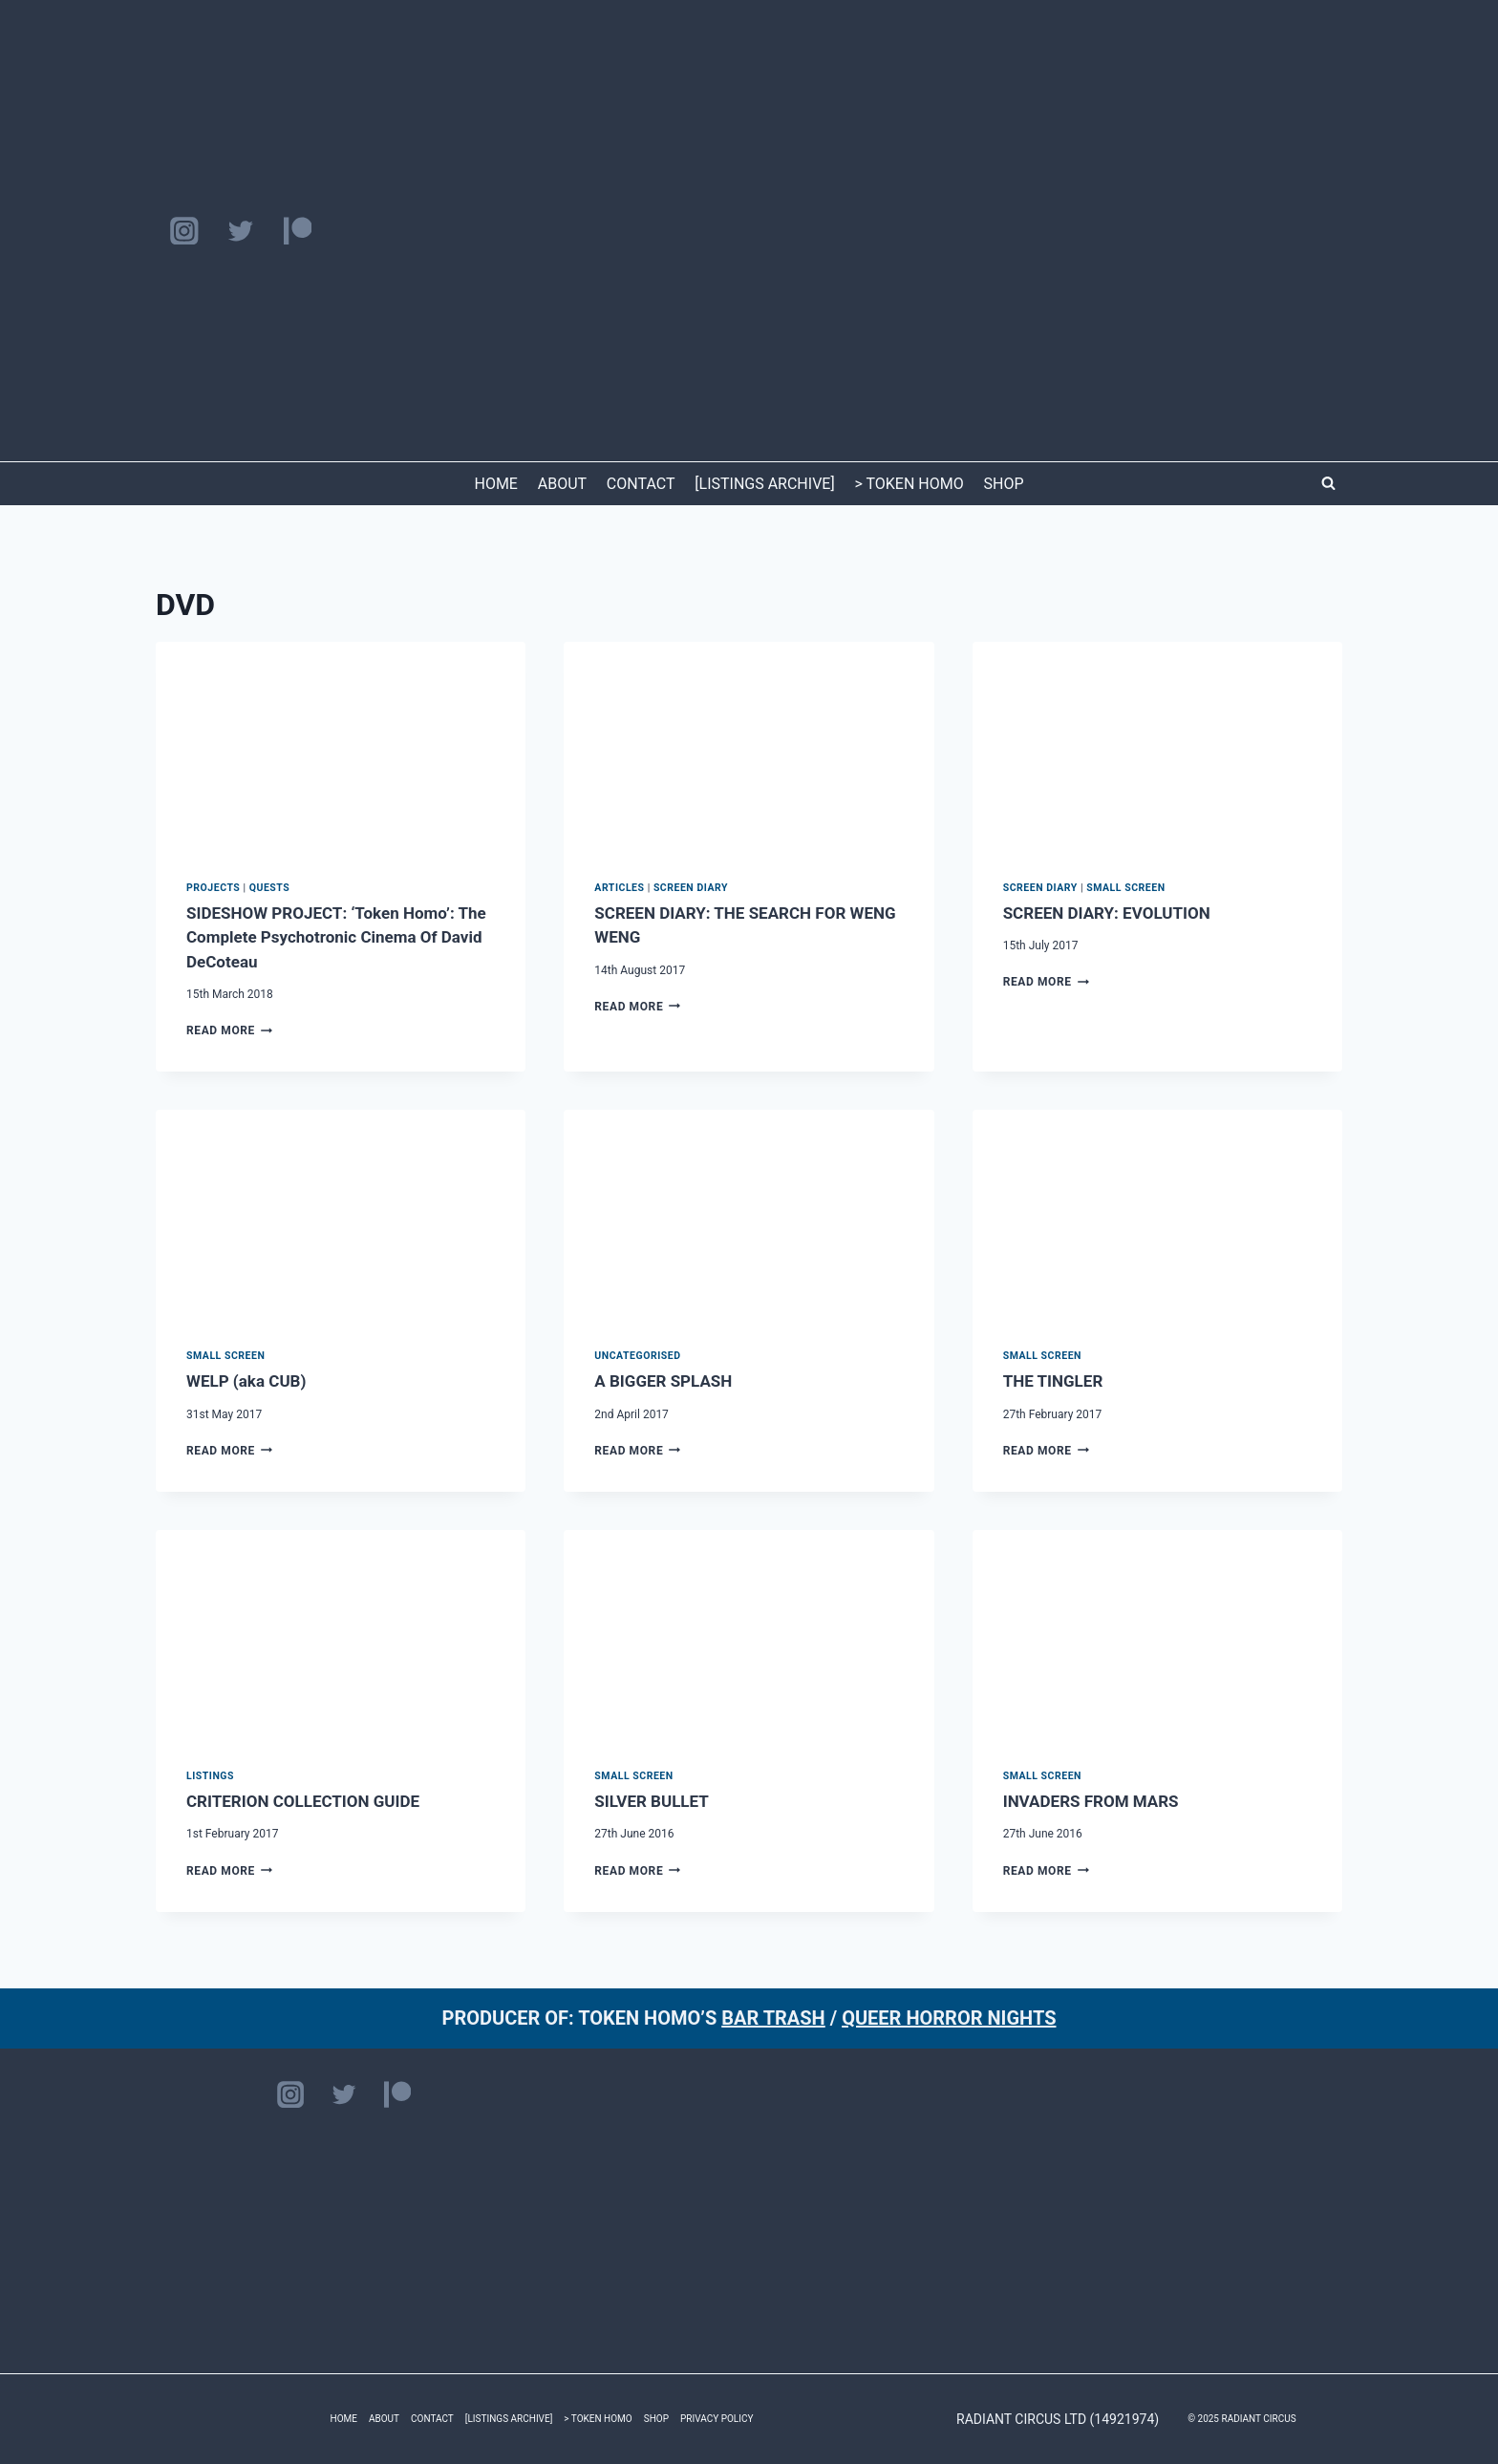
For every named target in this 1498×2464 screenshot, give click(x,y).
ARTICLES (619, 888)
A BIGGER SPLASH (663, 1381)
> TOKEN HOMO (908, 484)
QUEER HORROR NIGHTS (949, 2018)
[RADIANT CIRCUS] (749, 230)
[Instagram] (184, 230)
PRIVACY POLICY (716, 2418)
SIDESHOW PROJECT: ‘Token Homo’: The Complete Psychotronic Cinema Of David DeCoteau (336, 937)
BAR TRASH (773, 2018)
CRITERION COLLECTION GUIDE (302, 1801)
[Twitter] (240, 230)
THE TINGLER (1053, 1381)
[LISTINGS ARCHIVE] (764, 484)
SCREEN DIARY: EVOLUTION (1106, 913)
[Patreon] (297, 230)
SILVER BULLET (651, 1801)
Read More (229, 1030)
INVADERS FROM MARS (1091, 1801)
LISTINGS (210, 1776)
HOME (495, 484)
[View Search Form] (1328, 483)
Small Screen (1125, 888)
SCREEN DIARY (690, 888)
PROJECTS (213, 888)
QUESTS (269, 888)
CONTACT (641, 484)
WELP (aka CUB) (246, 1381)
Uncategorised (637, 1355)
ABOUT (562, 484)
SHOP (1004, 484)
